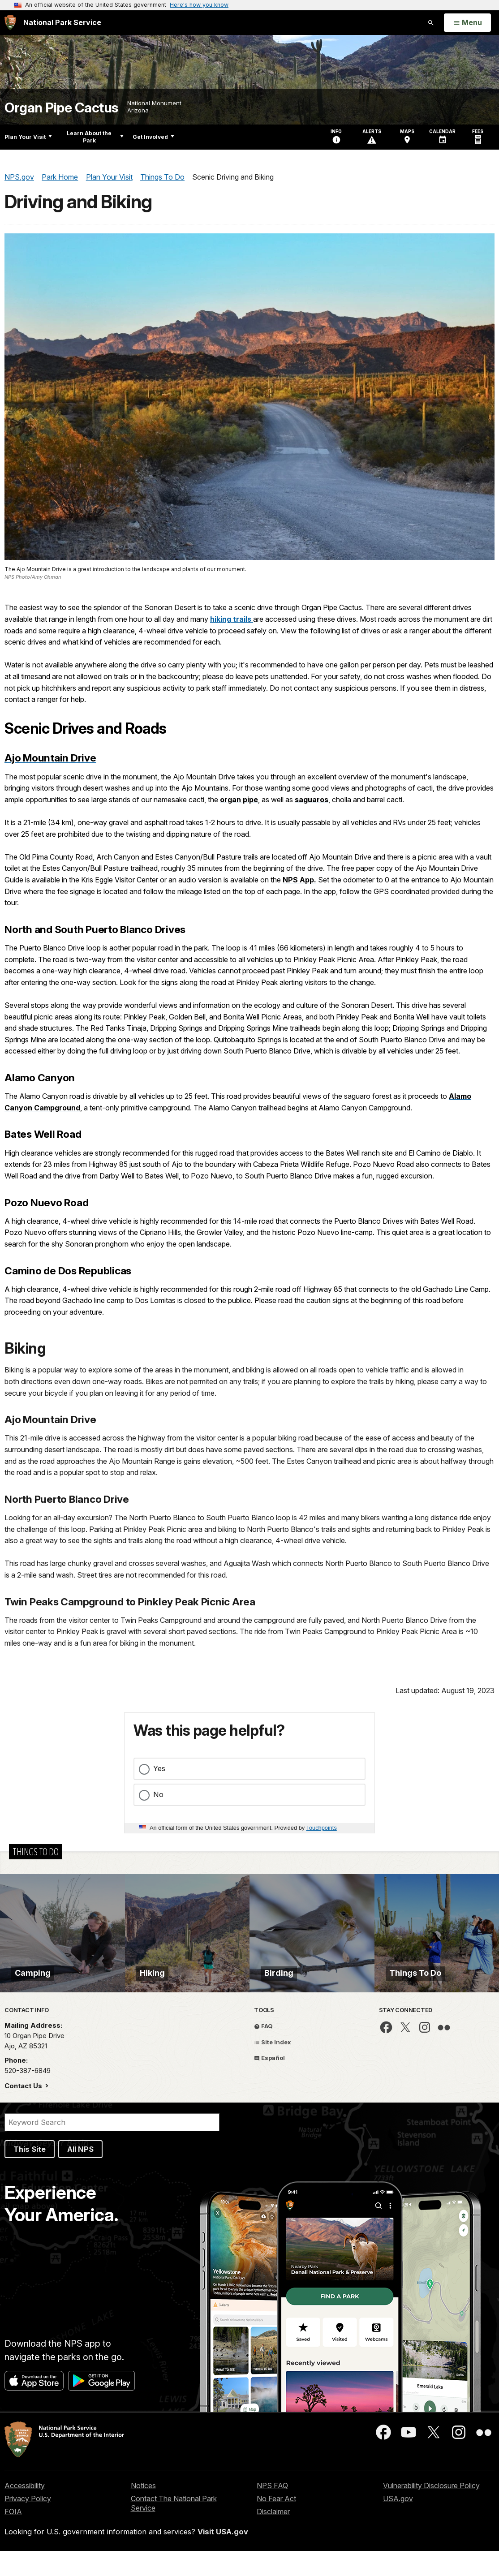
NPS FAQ (272, 2510)
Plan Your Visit (28, 136)
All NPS (80, 2174)
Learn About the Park (95, 137)
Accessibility (24, 2510)
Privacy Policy (27, 2523)
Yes (159, 1768)
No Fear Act (276, 2523)
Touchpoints (321, 1827)
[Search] (111, 2147)
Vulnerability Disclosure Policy (431, 2510)
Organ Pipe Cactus (61, 108)
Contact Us (24, 2111)
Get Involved (153, 136)
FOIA (13, 2536)
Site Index (272, 2067)
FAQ (263, 2051)
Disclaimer (273, 2536)
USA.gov (398, 2523)
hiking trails (231, 619)
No (158, 1794)
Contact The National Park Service (174, 2528)
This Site (29, 2174)
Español (269, 2083)
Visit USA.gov (223, 2556)
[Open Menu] (467, 22)
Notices (143, 2510)
